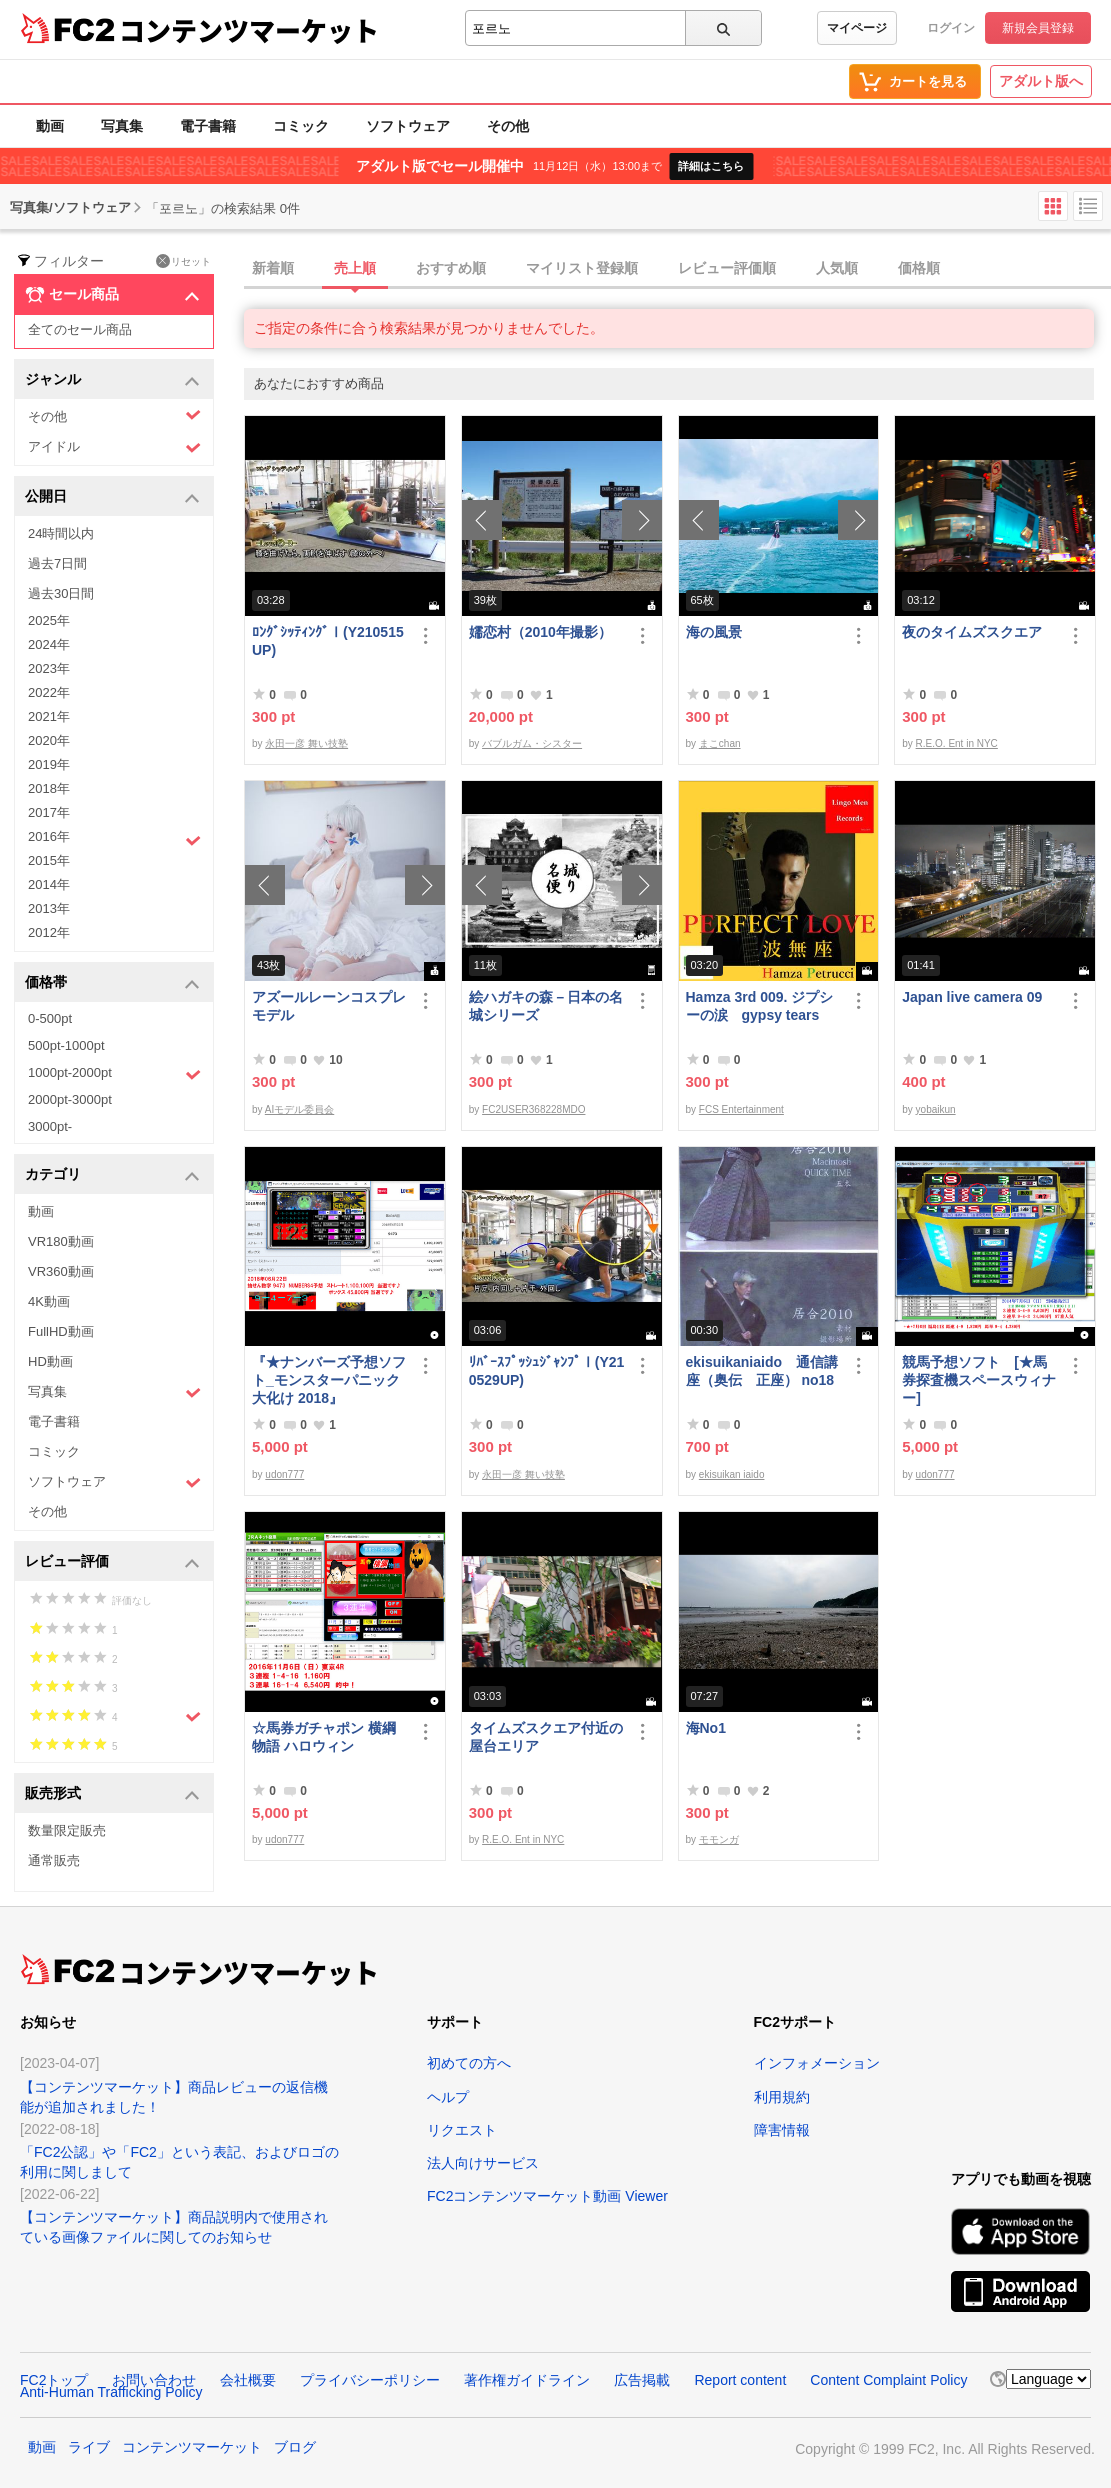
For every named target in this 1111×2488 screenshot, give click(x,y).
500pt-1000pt (66, 1045)
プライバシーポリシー (370, 2380)
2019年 (49, 764)
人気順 (837, 268)
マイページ (857, 28)
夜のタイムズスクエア (972, 632)
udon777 (284, 1474)
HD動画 (50, 1361)
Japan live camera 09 (972, 997)
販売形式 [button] (112, 1794)
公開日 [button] (112, 497)
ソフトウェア (408, 126)
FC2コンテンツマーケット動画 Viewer (547, 2196)
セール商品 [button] (112, 295)
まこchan (720, 743)
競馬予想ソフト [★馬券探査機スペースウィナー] (979, 1380)
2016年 (114, 839)
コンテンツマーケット (249, 30)
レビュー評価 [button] (112, 1562)
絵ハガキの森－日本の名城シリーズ (546, 1006)
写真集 (122, 126)
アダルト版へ (1041, 81)
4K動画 (49, 1301)
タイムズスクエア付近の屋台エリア (546, 1737)
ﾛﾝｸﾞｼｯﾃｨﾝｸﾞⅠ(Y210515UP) (328, 641)
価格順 (919, 268)
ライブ (89, 2447)
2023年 (49, 668)
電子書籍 (208, 126)
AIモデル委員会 (299, 1109)
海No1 (706, 1728)
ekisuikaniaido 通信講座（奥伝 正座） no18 (762, 1371)
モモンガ (719, 1839)
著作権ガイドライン (527, 2380)
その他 (508, 126)
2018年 (49, 788)
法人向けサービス (483, 2163)
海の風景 (714, 632)
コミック (301, 126)
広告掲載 (642, 2380)
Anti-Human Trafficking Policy (111, 2392)
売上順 (355, 268)
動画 (50, 126)
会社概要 (248, 2380)
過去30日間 (61, 593)
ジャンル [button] (112, 380)
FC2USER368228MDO (533, 1109)
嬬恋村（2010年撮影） (540, 632)
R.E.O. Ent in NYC (957, 743)
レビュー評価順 (727, 268)
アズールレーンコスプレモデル (329, 1006)
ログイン (951, 28)
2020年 (49, 740)
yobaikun (936, 1109)
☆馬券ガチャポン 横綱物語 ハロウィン (324, 1737)
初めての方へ (469, 2063)
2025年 (49, 620)
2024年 (49, 644)
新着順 (273, 268)
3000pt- (50, 1126)
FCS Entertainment (741, 1109)
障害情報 (782, 2130)
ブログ (295, 2447)
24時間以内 (61, 533)
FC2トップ (54, 2380)
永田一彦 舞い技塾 (306, 743)
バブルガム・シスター (532, 743)
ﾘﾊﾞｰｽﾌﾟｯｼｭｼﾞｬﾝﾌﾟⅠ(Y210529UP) (547, 1371)
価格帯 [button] (112, 983)
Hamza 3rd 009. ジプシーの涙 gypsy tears (760, 1006)
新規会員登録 (1038, 28)
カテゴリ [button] (112, 1175)
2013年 (49, 908)
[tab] (677, 269)
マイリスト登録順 (582, 268)
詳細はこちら (711, 166)
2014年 (49, 884)
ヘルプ (448, 2097)
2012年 (49, 932)
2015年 (49, 860)
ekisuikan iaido (732, 1474)
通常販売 (54, 1860)
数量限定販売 (67, 1830)
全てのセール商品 (80, 329)
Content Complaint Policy (888, 2380)
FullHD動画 (61, 1331)
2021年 (49, 716)
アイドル (114, 447)
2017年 (49, 812)
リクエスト (462, 2130)
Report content (740, 2380)
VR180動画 (61, 1241)
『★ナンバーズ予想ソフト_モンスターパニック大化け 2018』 (329, 1380)
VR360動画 (61, 1271)
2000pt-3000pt (70, 1099)
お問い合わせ (154, 2380)
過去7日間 (57, 563)
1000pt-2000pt (114, 1074)
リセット (183, 261)
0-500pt (50, 1018)
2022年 (49, 692)
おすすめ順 (451, 268)
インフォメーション (817, 2063)
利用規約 (782, 2097)
